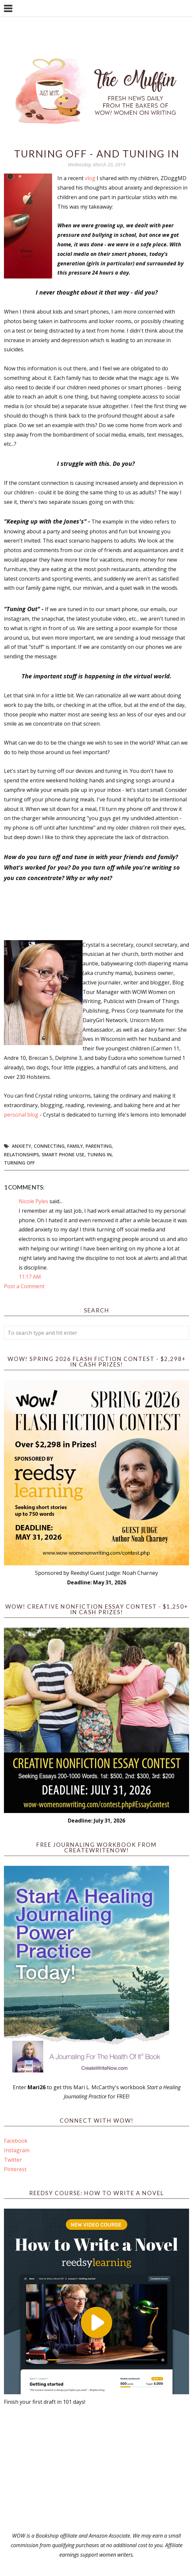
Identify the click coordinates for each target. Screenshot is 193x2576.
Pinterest (15, 2169)
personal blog (21, 1114)
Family (75, 1146)
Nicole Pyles (33, 1201)
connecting (49, 1146)
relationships (21, 1154)
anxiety (21, 1146)
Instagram (16, 2150)
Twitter (13, 2159)
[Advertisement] (96, 2469)
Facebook (16, 2140)
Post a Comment (24, 1286)
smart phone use (63, 1154)
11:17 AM (30, 1276)
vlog (90, 178)
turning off (19, 1163)
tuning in (99, 1154)
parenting (99, 1146)
